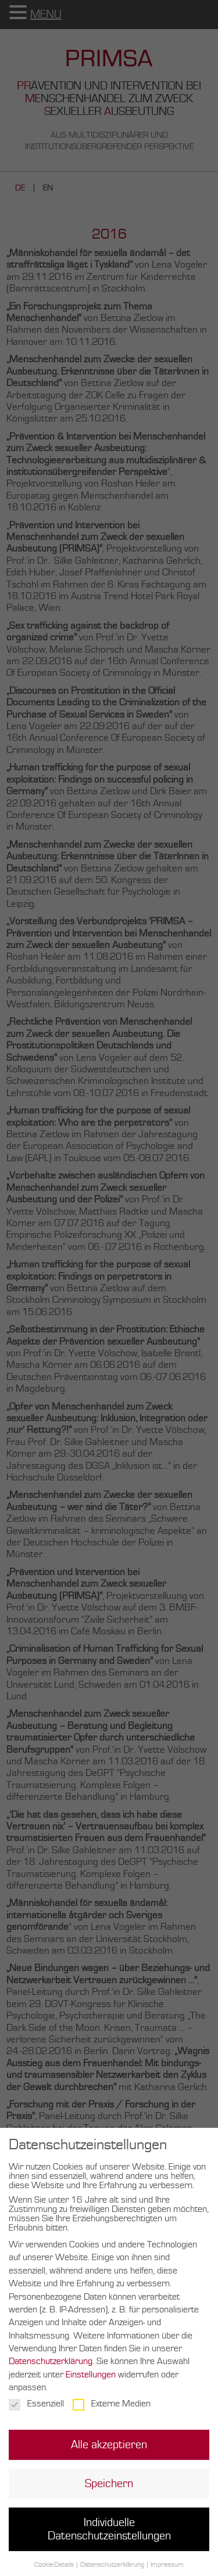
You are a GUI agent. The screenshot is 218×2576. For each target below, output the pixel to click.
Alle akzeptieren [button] (109, 2454)
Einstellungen (91, 2383)
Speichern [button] (109, 2493)
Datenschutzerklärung (50, 2371)
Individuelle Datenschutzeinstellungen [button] (109, 2539)
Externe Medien (112, 2413)
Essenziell (36, 2413)
